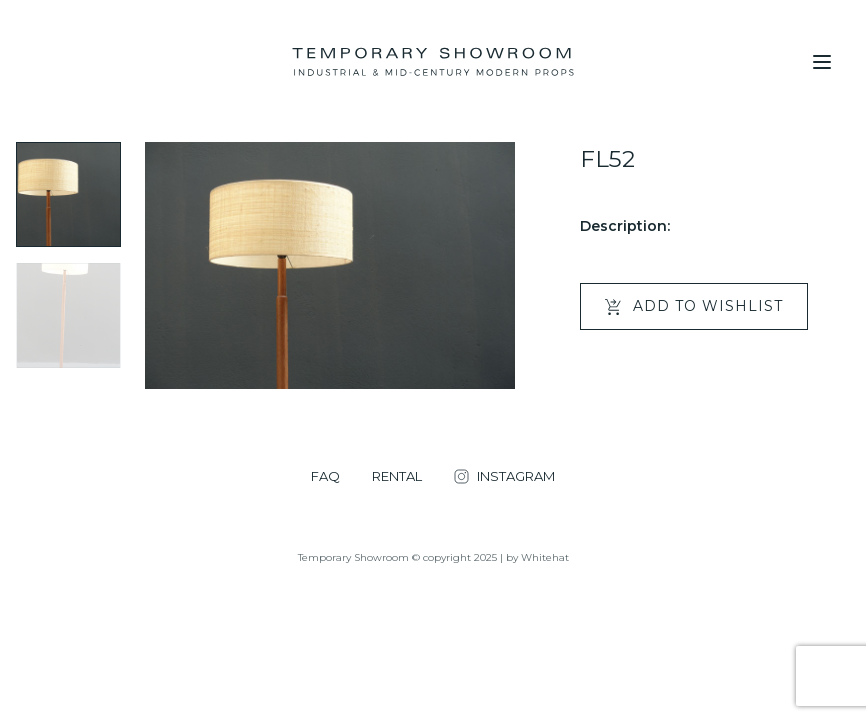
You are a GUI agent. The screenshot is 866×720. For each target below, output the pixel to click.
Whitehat (545, 557)
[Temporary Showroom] (432, 62)
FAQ (325, 476)
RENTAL (397, 476)
